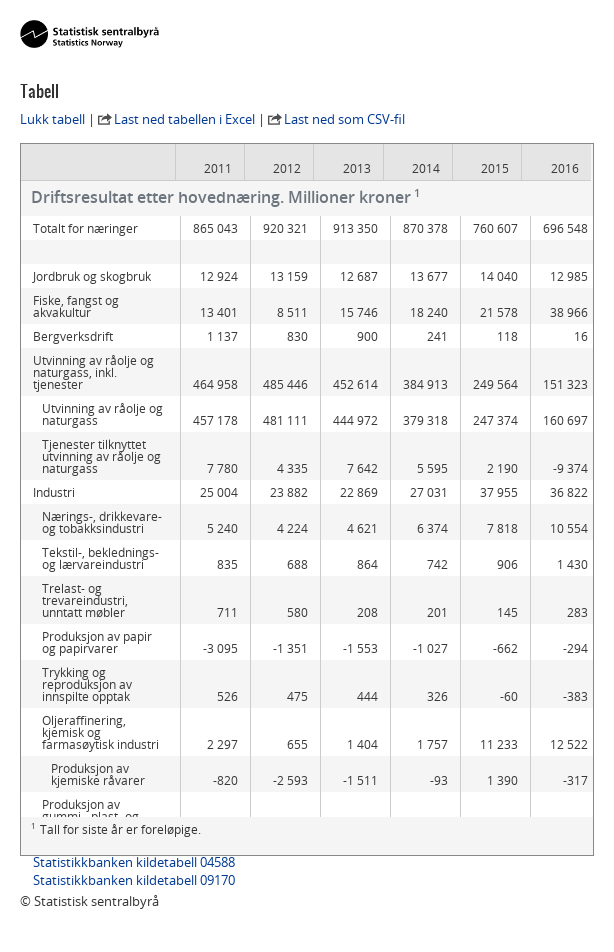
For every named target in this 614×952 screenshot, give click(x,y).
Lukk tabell (52, 119)
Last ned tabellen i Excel (184, 119)
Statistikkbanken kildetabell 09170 (134, 880)
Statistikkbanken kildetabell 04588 (134, 862)
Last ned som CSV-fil (344, 119)
